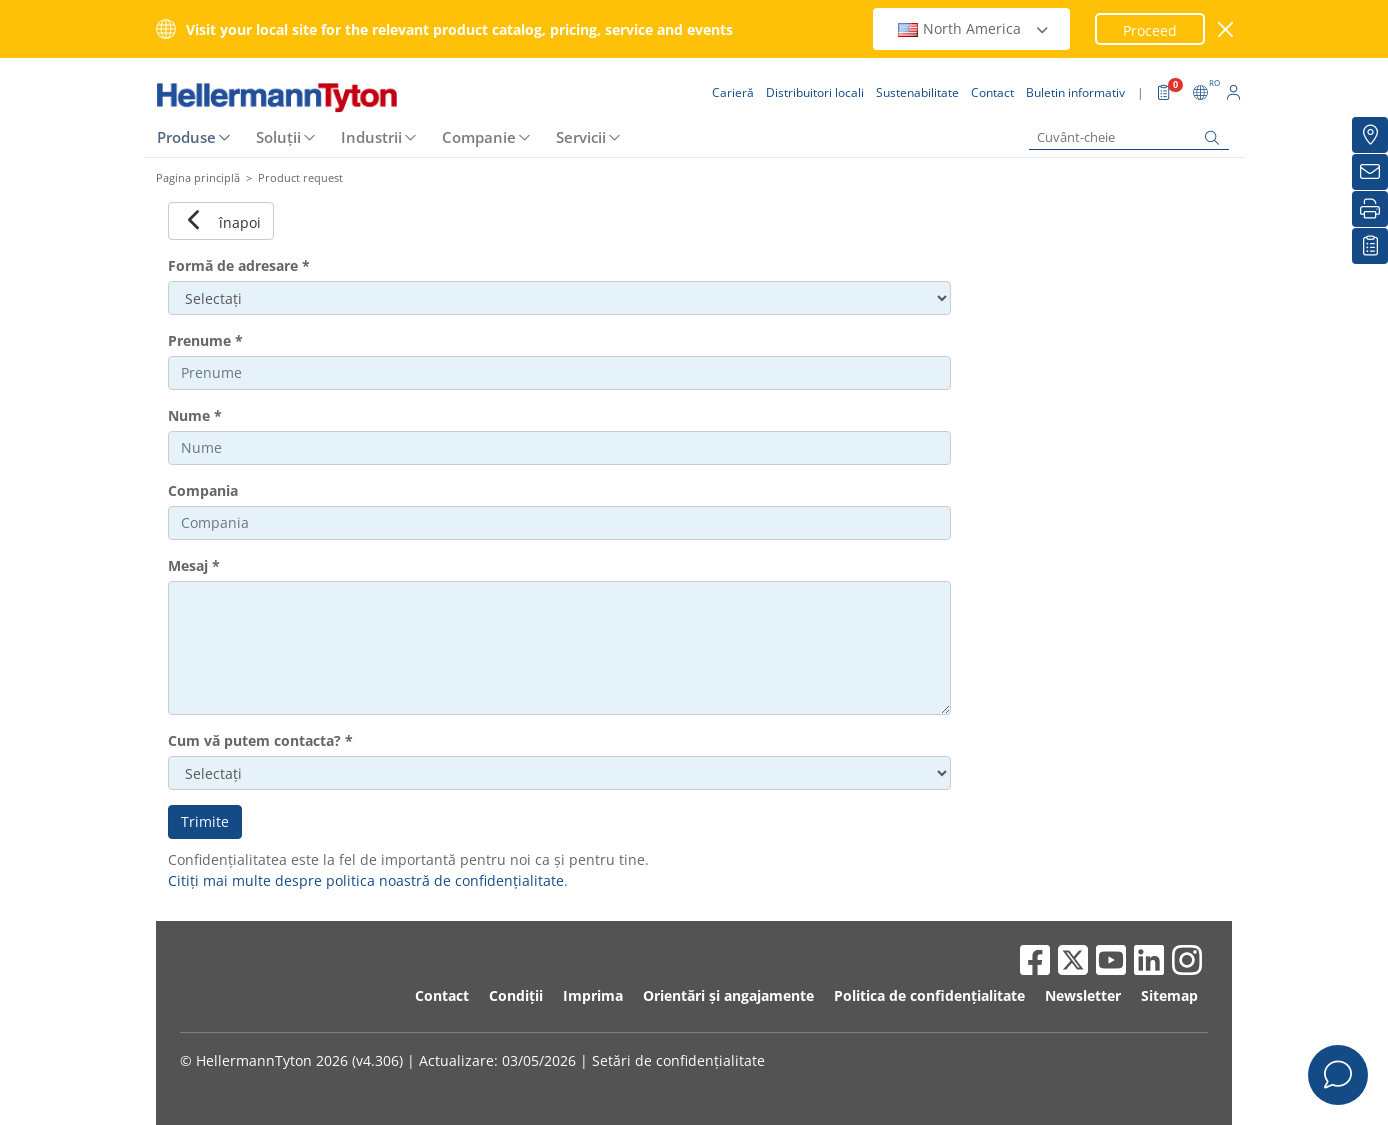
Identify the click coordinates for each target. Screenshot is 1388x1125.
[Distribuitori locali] (1370, 135)
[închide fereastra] (1226, 29)
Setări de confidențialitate (678, 1060)
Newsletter (1083, 995)
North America (974, 28)
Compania (203, 490)
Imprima (593, 995)
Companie (479, 137)
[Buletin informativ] (1370, 172)
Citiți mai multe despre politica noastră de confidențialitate (366, 880)
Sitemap (1169, 995)
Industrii (371, 137)
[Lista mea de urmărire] (1370, 246)
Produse (186, 137)
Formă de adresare (239, 265)
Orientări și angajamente (728, 995)
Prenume (205, 340)
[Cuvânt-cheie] (1129, 137)
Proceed (1150, 30)
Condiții (516, 995)
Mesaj (194, 565)
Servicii (581, 137)
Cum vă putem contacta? (260, 740)
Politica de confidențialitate (929, 995)
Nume (195, 415)
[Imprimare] (1370, 209)
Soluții (278, 137)
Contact (442, 995)
